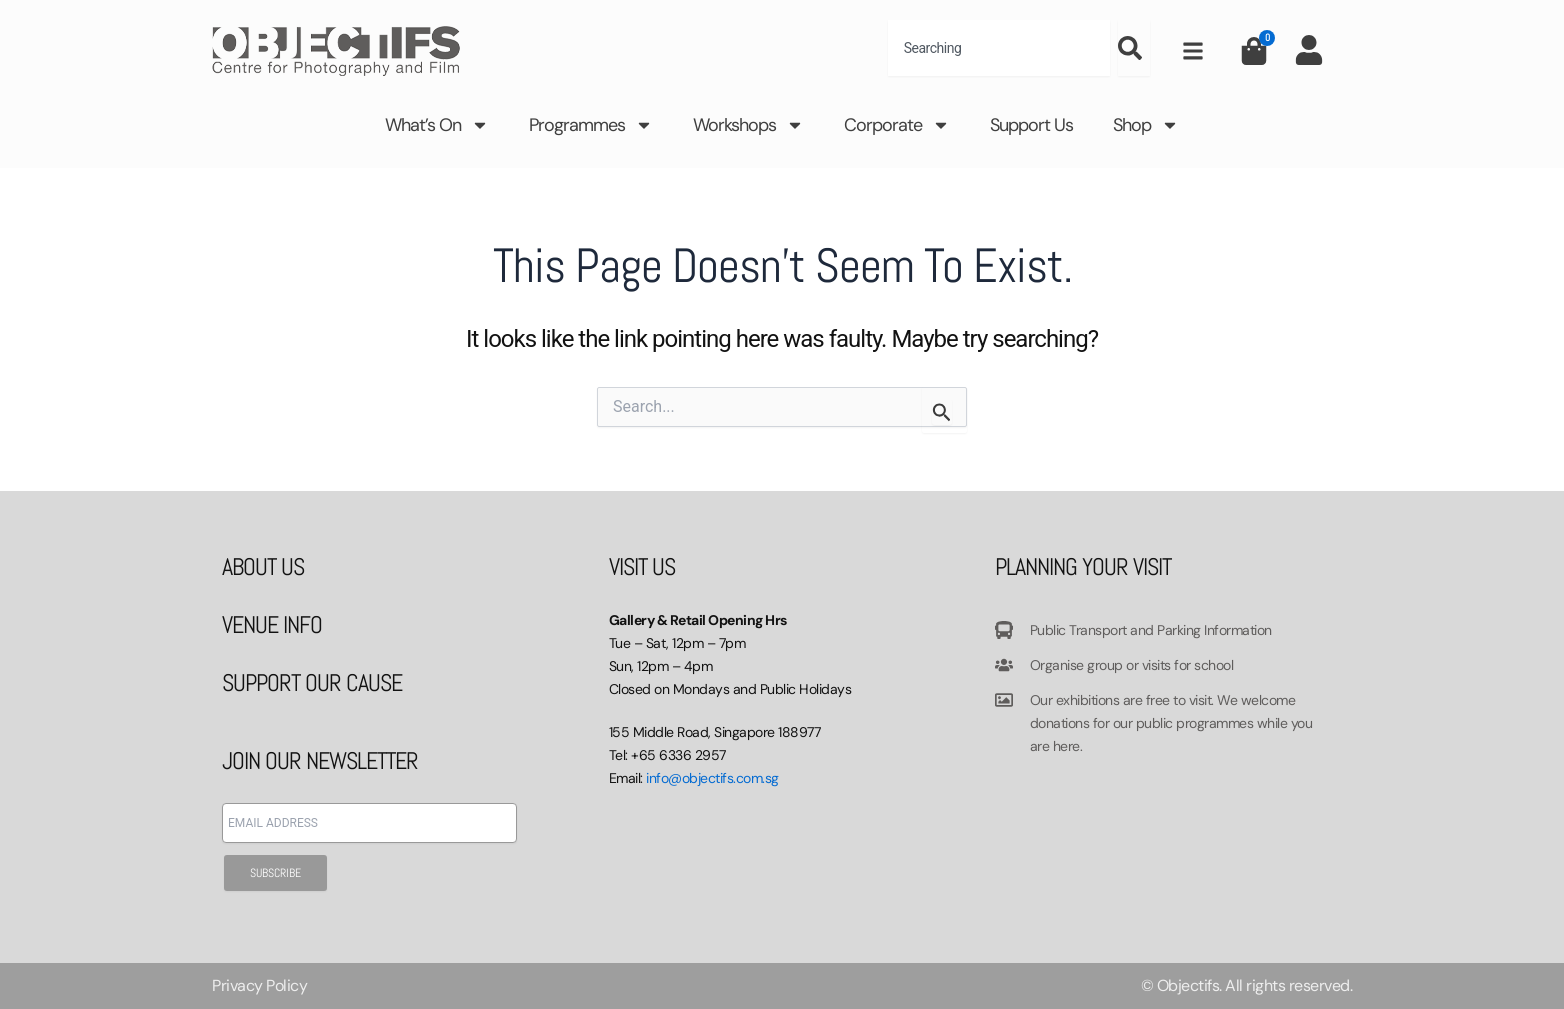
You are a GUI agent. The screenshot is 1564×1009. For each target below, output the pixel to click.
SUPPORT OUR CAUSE (312, 682)
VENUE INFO (272, 624)
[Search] (1134, 48)
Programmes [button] (591, 125)
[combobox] (999, 48)
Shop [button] (1146, 125)
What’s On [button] (437, 125)
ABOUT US (263, 566)
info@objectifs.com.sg (712, 778)
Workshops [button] (748, 125)
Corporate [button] (897, 125)
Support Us (1031, 125)
